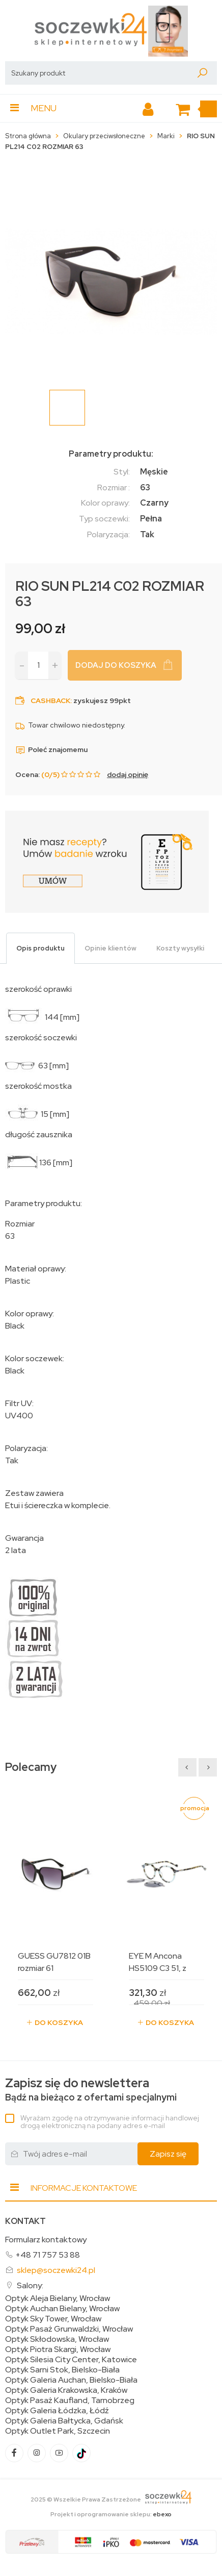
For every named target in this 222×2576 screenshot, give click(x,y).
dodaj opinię (127, 774)
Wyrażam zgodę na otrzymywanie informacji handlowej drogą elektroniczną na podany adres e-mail (109, 2122)
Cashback (50, 700)
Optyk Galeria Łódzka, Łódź (57, 2411)
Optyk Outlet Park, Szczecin (57, 2431)
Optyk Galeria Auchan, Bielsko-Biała (71, 2380)
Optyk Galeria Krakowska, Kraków (66, 2390)
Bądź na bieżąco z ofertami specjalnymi (91, 2090)
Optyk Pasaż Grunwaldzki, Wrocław (69, 2329)
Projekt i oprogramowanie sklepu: (111, 2514)
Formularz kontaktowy (46, 2239)
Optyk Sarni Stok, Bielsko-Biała (62, 2370)
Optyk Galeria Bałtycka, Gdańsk (64, 2421)
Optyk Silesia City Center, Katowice (71, 2360)
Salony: (30, 2285)
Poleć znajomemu (51, 749)
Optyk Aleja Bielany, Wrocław (57, 2298)
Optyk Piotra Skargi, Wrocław (57, 2349)
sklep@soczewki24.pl (56, 2270)
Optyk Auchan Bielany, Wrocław (62, 2309)
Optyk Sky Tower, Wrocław (53, 2319)
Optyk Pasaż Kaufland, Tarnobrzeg (69, 2400)
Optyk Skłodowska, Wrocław (57, 2339)
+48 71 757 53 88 (47, 2254)
